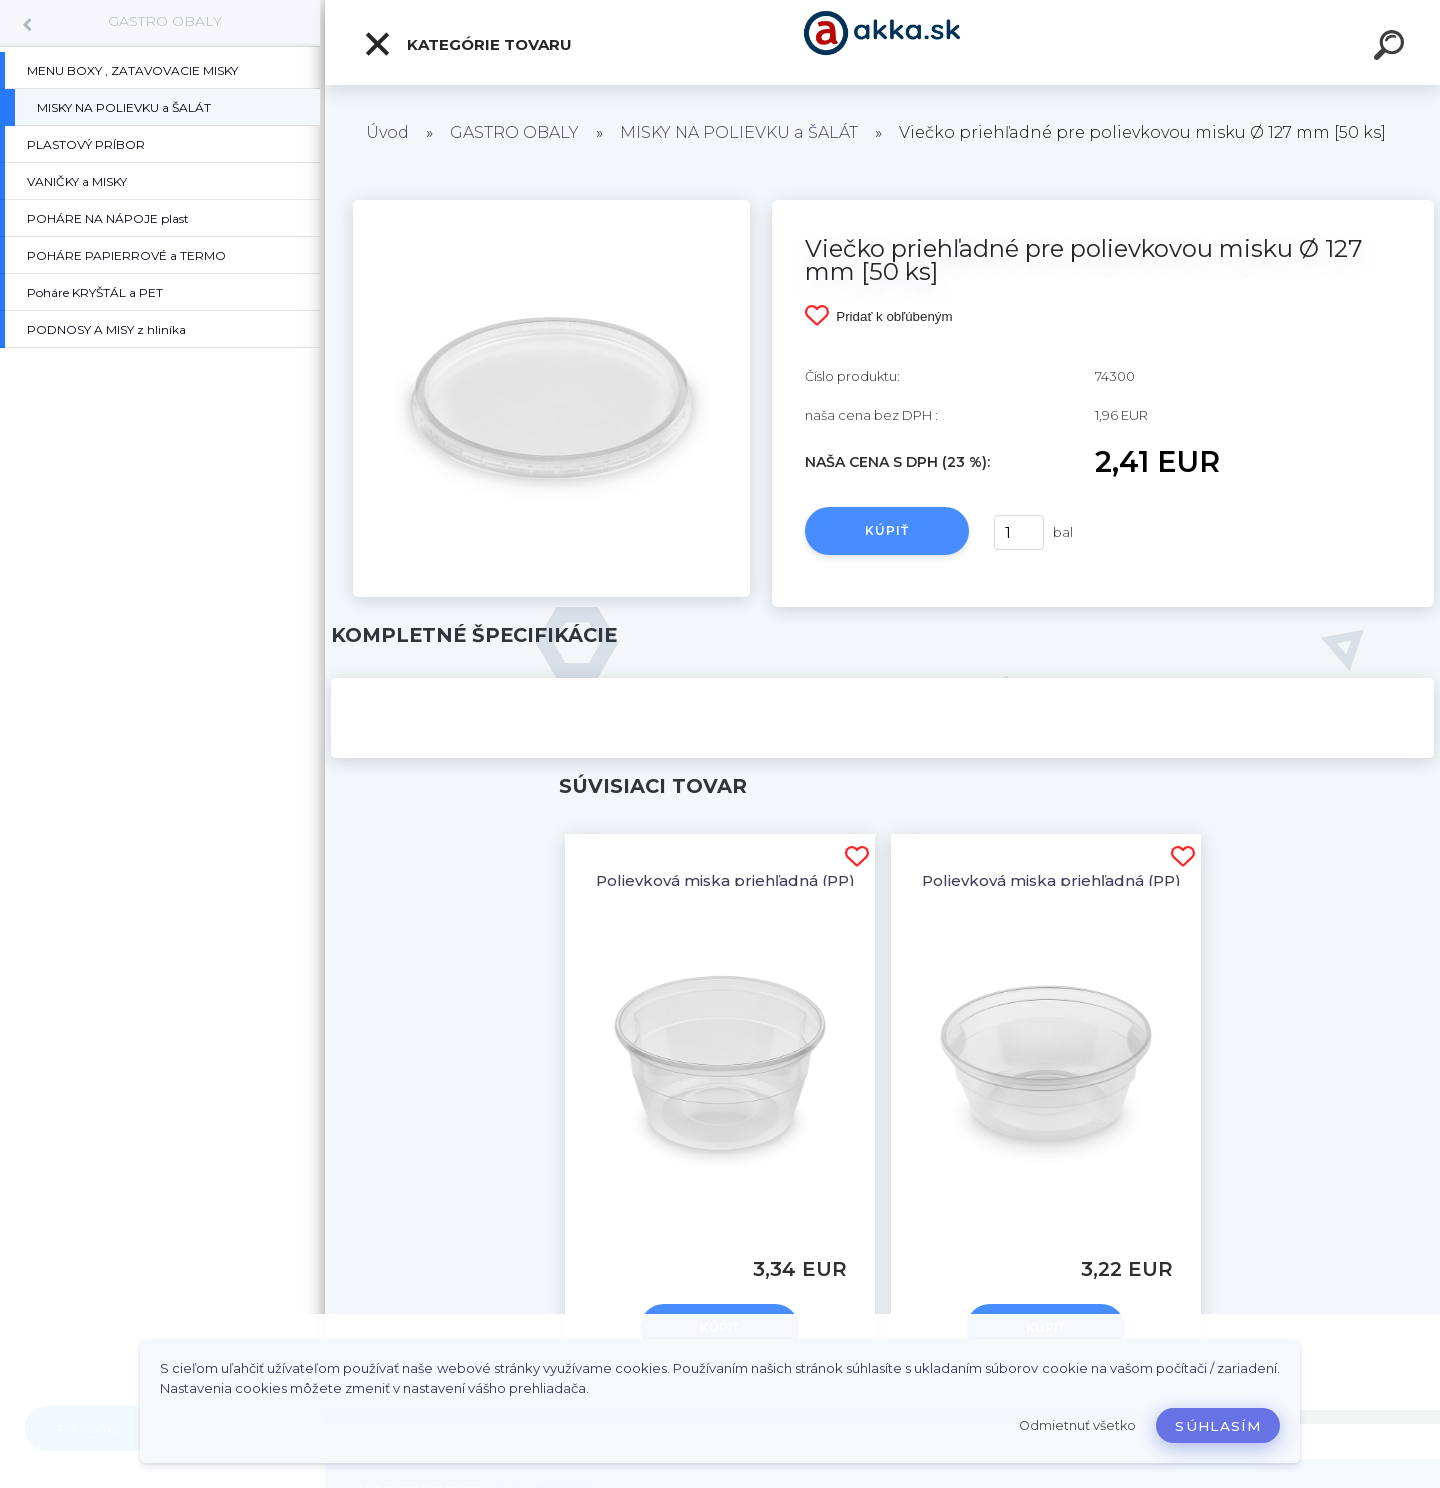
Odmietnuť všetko (1077, 1425)
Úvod (387, 132)
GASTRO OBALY (165, 21)
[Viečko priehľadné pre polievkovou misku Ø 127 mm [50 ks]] (551, 207)
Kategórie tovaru (467, 44)
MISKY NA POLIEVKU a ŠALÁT (739, 132)
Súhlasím (1218, 1426)
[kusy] (1019, 532)
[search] (1392, 48)
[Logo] (882, 42)
